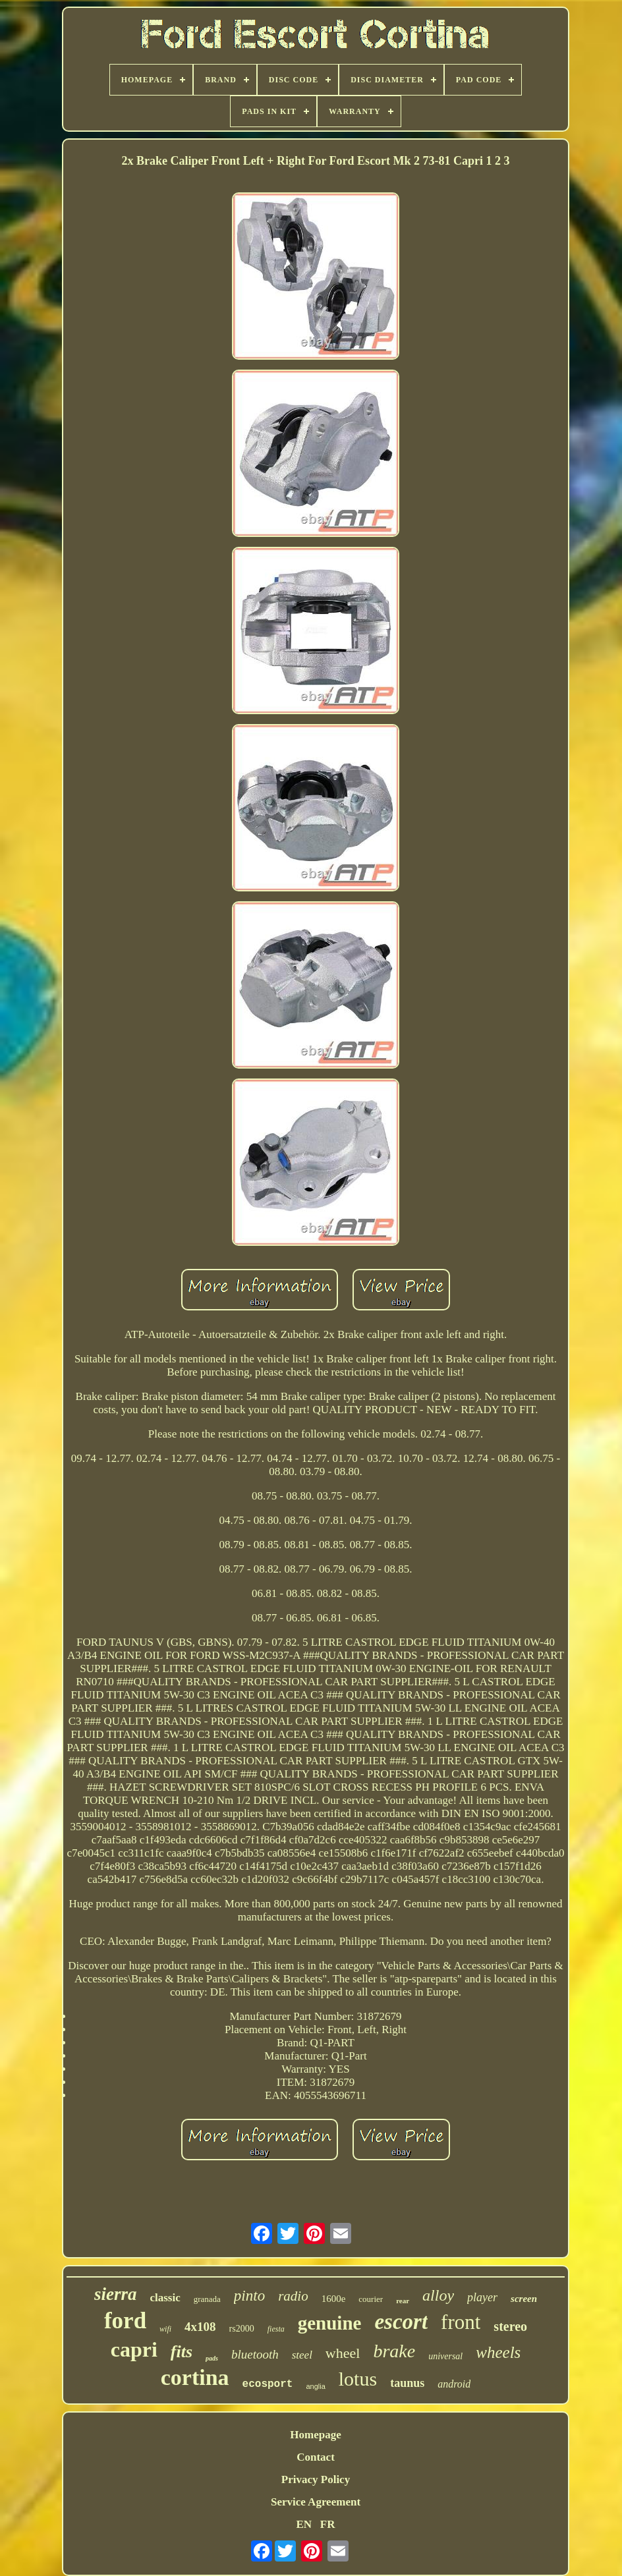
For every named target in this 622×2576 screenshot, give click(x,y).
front (460, 2322)
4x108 (200, 2327)
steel (302, 2355)
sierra (115, 2294)
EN (304, 2524)
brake (394, 2351)
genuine (330, 2323)
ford (125, 2321)
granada (207, 2299)
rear (402, 2301)
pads (212, 2358)
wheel (342, 2353)
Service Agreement (315, 2502)
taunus (407, 2383)
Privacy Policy (315, 2479)
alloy (438, 2295)
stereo (510, 2326)
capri (134, 2349)
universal (445, 2356)
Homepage (315, 2434)
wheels (498, 2352)
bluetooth (255, 2354)
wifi (165, 2329)
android (454, 2384)
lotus (358, 2379)
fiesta (276, 2329)
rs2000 (241, 2329)
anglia (315, 2386)
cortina (195, 2377)
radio (293, 2296)
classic (165, 2297)
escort (401, 2322)
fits (181, 2351)
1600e (334, 2298)
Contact (316, 2457)
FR (327, 2524)
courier (370, 2299)
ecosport (267, 2384)
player (482, 2297)
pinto (249, 2295)
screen (524, 2298)
